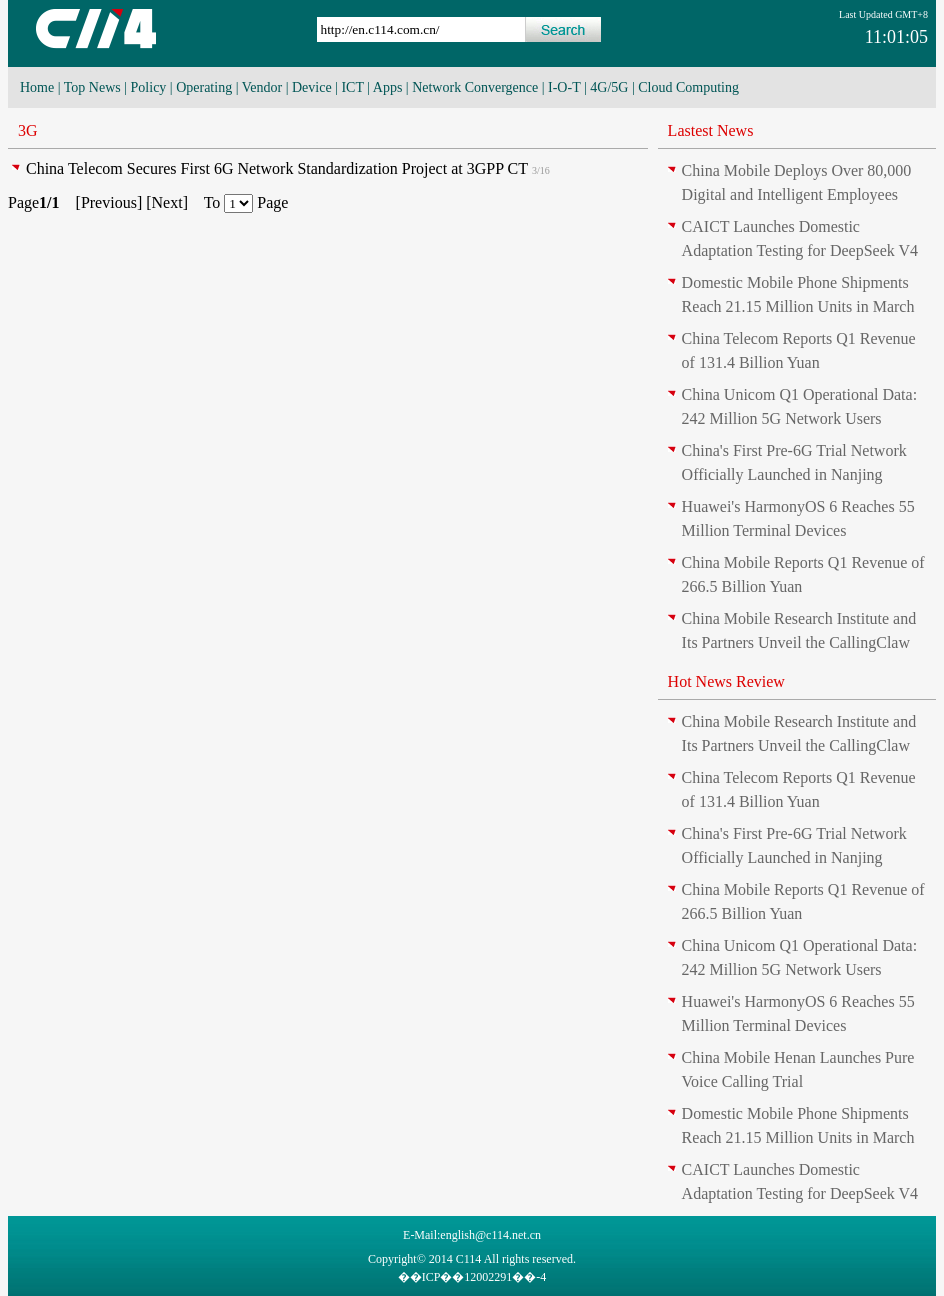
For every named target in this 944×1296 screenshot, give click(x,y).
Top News (92, 87)
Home (37, 87)
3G (28, 130)
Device (312, 87)
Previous (109, 202)
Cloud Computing (688, 87)
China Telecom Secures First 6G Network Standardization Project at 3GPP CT (277, 168)
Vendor (262, 87)
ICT (352, 87)
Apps (388, 87)
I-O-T (564, 87)
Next (167, 202)
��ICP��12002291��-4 (472, 1277)
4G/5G (609, 87)
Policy (149, 87)
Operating (204, 87)
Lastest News (711, 130)
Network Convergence (475, 87)
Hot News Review (726, 681)
